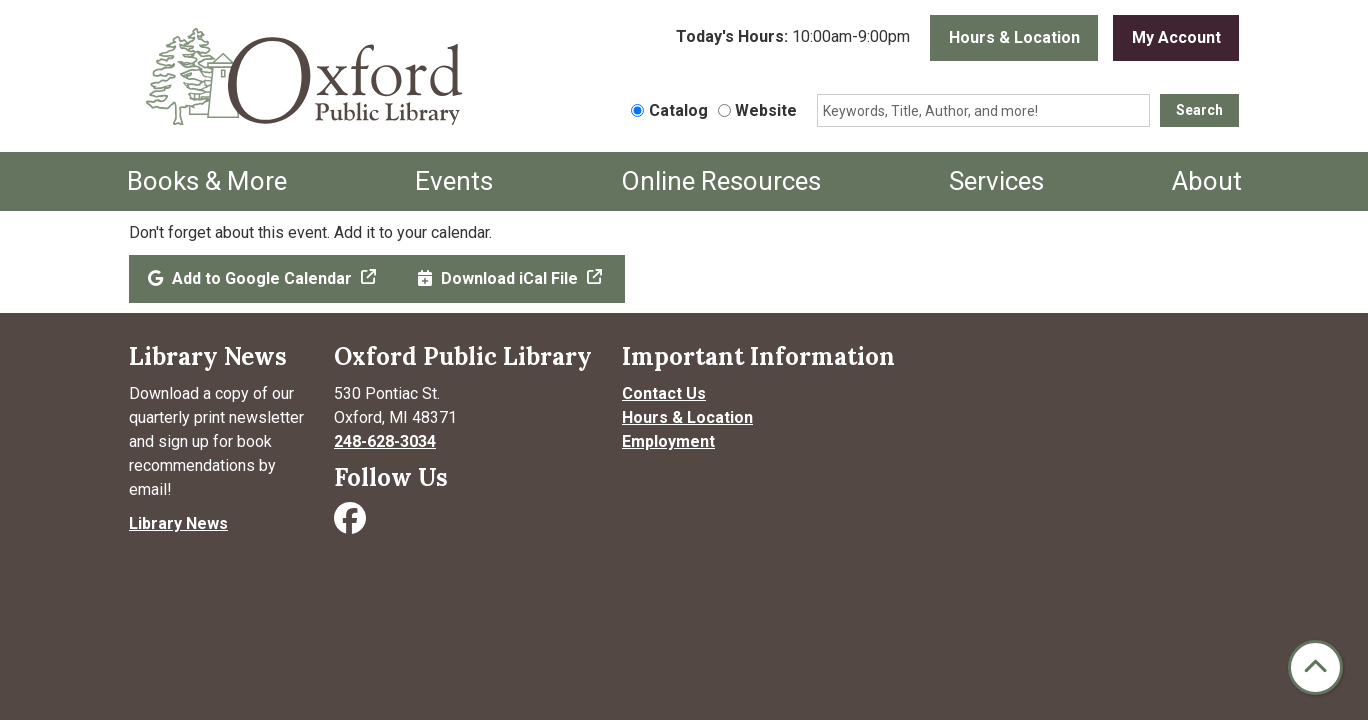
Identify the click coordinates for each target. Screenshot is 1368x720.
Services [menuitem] (996, 181)
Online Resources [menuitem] (721, 181)
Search (1199, 110)
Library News (178, 523)
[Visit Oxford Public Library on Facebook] (352, 524)
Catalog (678, 110)
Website (766, 110)
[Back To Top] (1315, 667)
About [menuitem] (1207, 181)
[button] (793, 38)
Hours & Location (1014, 37)
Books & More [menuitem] (207, 181)
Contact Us (664, 393)
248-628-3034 (385, 441)
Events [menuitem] (454, 181)
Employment (668, 441)
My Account (1176, 37)
